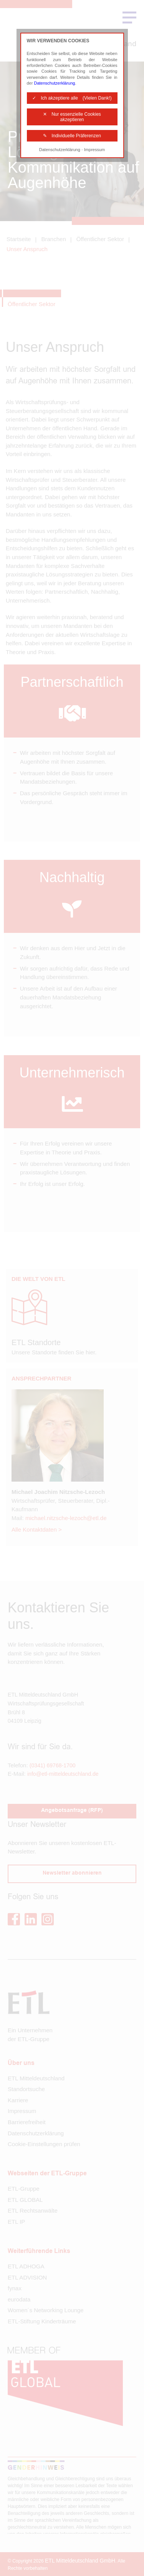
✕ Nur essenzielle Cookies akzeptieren (72, 117)
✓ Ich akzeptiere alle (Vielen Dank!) (72, 98)
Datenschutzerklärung (54, 83)
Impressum (94, 149)
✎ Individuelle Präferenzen (72, 135)
